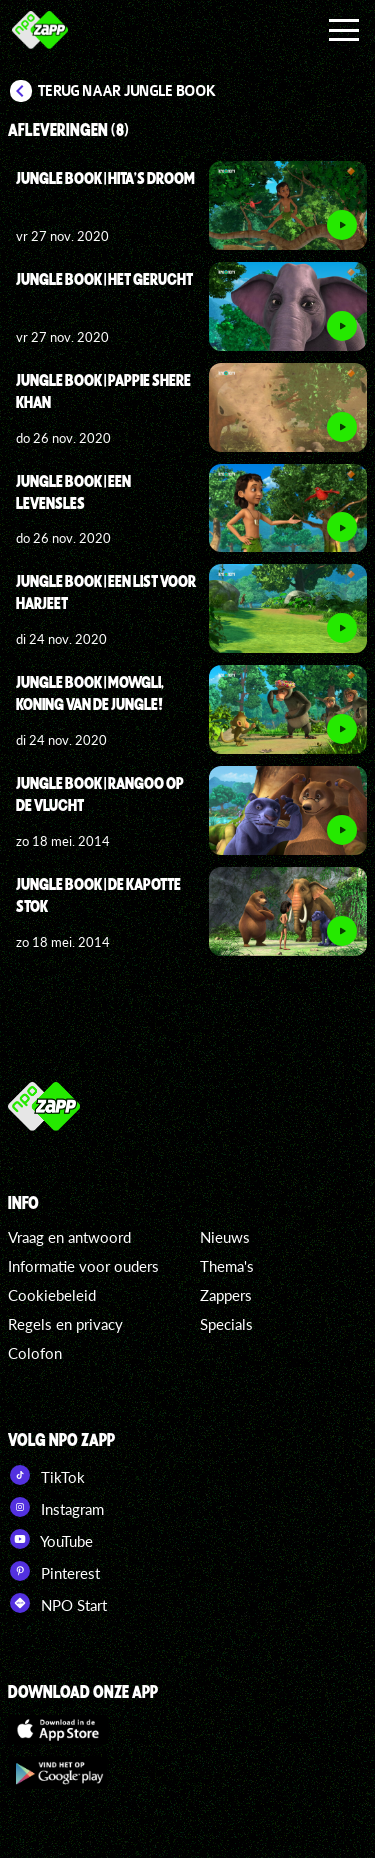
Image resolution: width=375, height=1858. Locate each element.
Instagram (56, 1507)
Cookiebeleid (52, 1295)
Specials (226, 1324)
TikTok (46, 1475)
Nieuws (225, 1237)
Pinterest (54, 1571)
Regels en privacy (65, 1324)
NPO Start (57, 1603)
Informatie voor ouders (83, 1266)
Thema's (227, 1266)
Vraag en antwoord (69, 1237)
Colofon (35, 1353)
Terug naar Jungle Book (127, 91)
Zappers (226, 1295)
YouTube (50, 1539)
